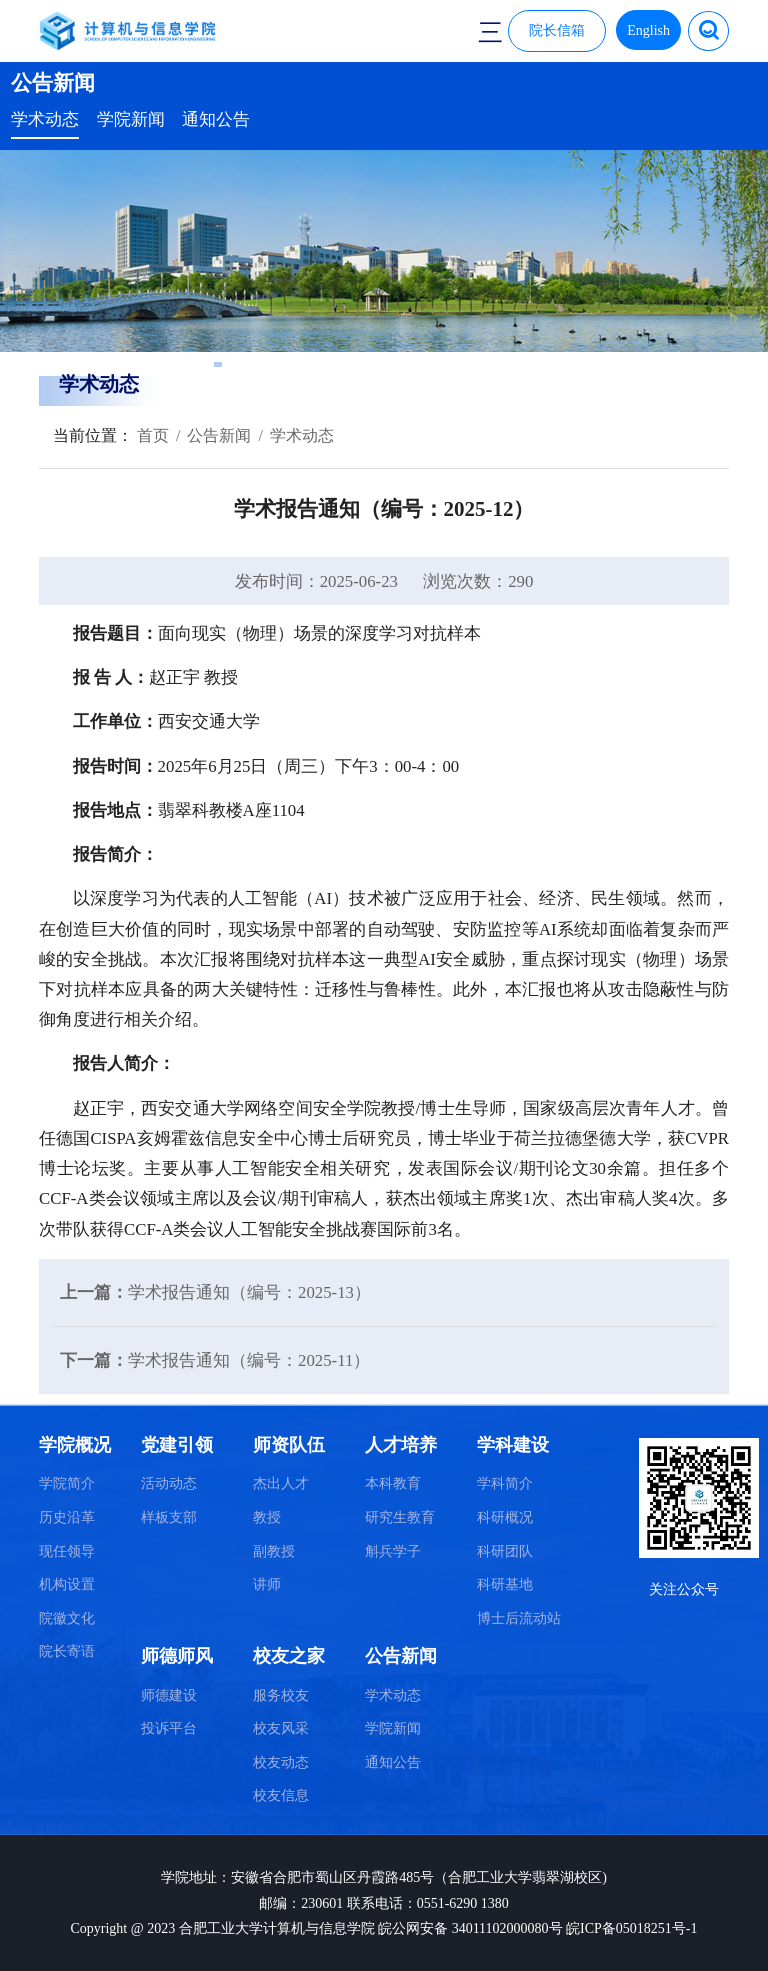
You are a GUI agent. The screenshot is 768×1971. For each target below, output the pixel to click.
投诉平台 (169, 1728)
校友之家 (289, 1656)
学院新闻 (131, 119)
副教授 (274, 1551)
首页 (151, 435)
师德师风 (177, 1656)
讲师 (267, 1584)
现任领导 (67, 1551)
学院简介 (67, 1483)
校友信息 (281, 1795)
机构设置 (67, 1584)
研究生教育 (400, 1517)
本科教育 (393, 1483)
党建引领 (177, 1445)
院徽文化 (67, 1618)
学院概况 (75, 1445)
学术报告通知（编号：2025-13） (249, 1292)
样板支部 (169, 1517)
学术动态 (45, 119)
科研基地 (505, 1584)
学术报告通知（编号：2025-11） (249, 1360)
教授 (267, 1517)
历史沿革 (67, 1517)
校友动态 (281, 1762)
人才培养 (401, 1445)
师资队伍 (289, 1445)
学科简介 (505, 1483)
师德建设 (169, 1695)
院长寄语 (67, 1651)
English (648, 30)
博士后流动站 (519, 1618)
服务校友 (281, 1695)
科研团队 (505, 1551)
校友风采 (281, 1728)
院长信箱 (557, 30)
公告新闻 (219, 435)
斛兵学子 (393, 1551)
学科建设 (513, 1445)
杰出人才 (281, 1483)
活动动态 (169, 1483)
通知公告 (216, 119)
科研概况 (505, 1517)
